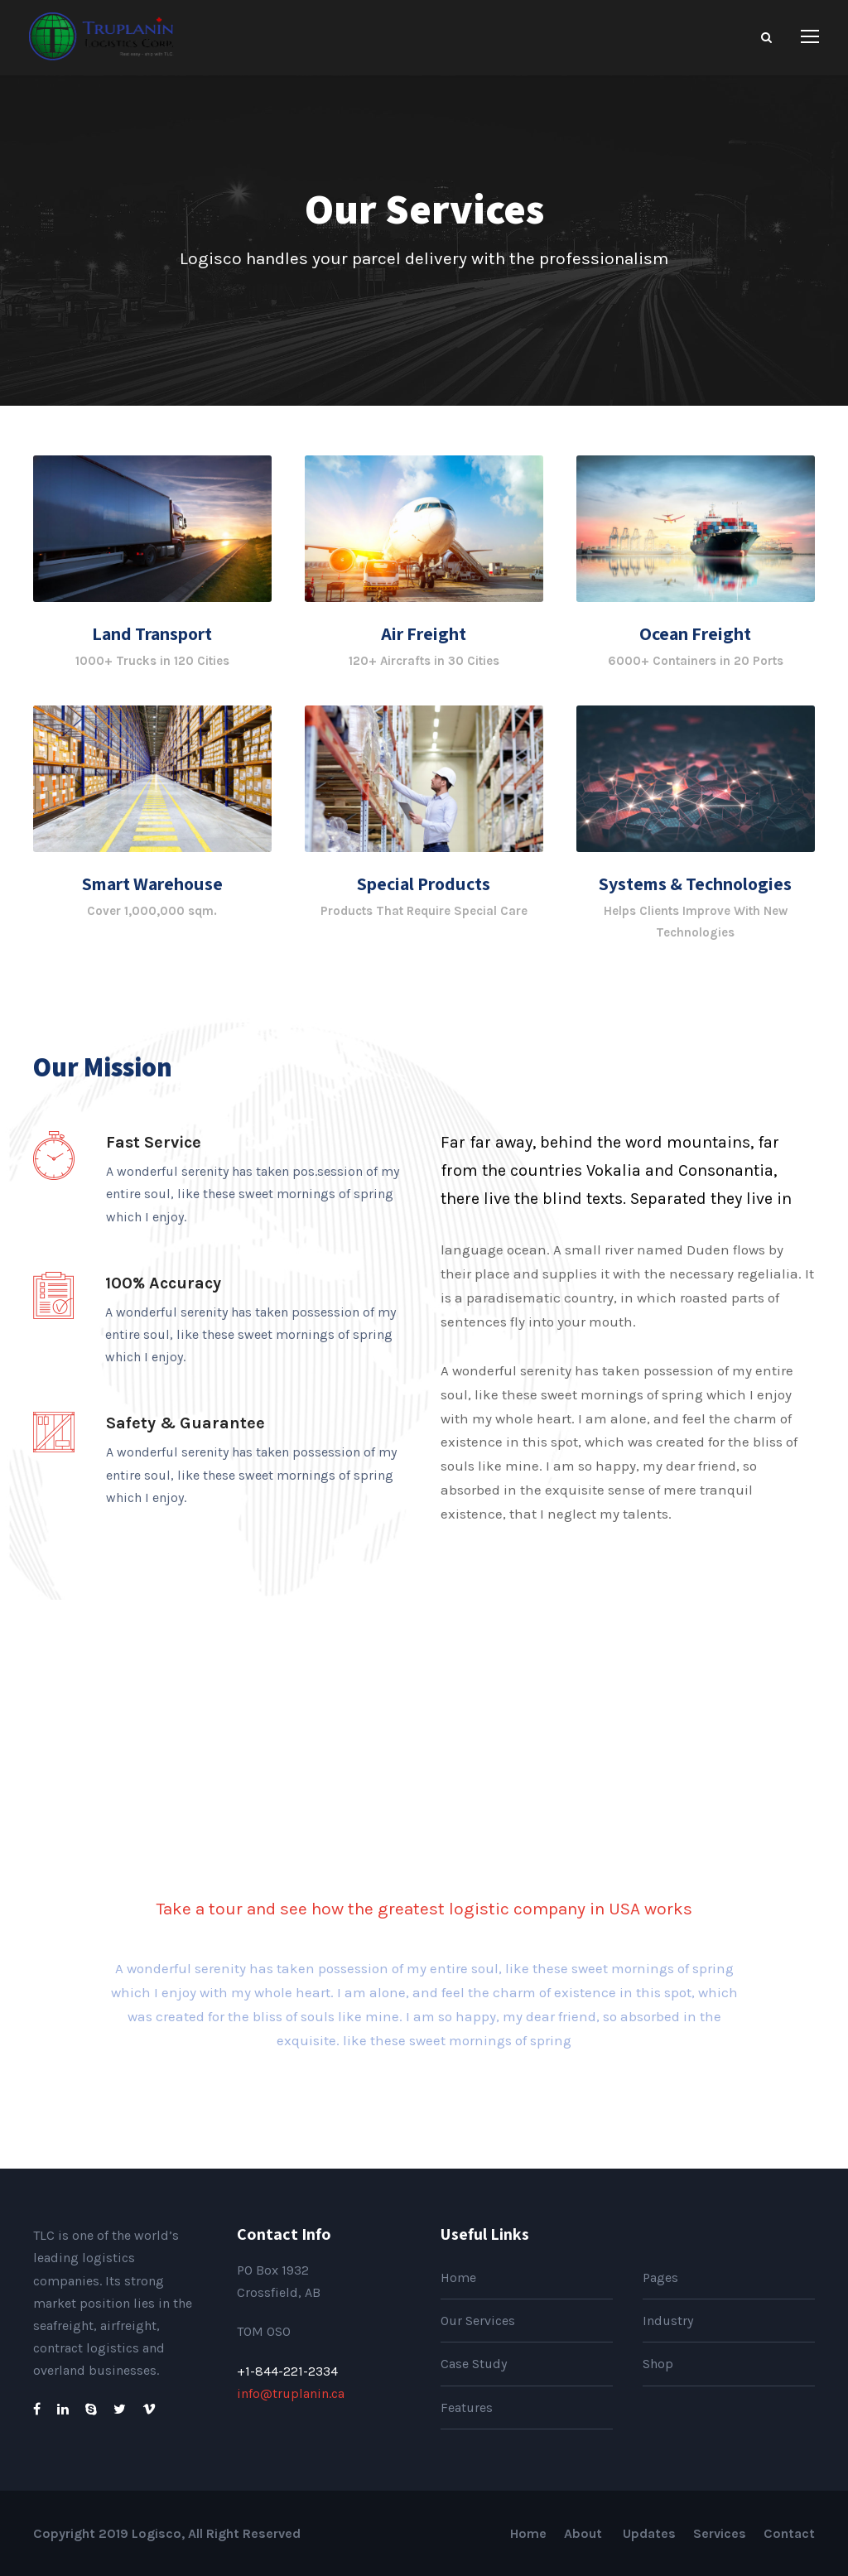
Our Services (478, 2320)
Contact (789, 2533)
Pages (660, 2277)
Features (467, 2407)
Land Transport (152, 633)
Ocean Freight (695, 633)
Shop (658, 2363)
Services (719, 2533)
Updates (649, 2533)
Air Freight (423, 633)
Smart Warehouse (152, 883)
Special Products (423, 883)
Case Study (474, 2363)
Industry (668, 2320)
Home (458, 2277)
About (584, 2533)
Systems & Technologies (695, 883)
